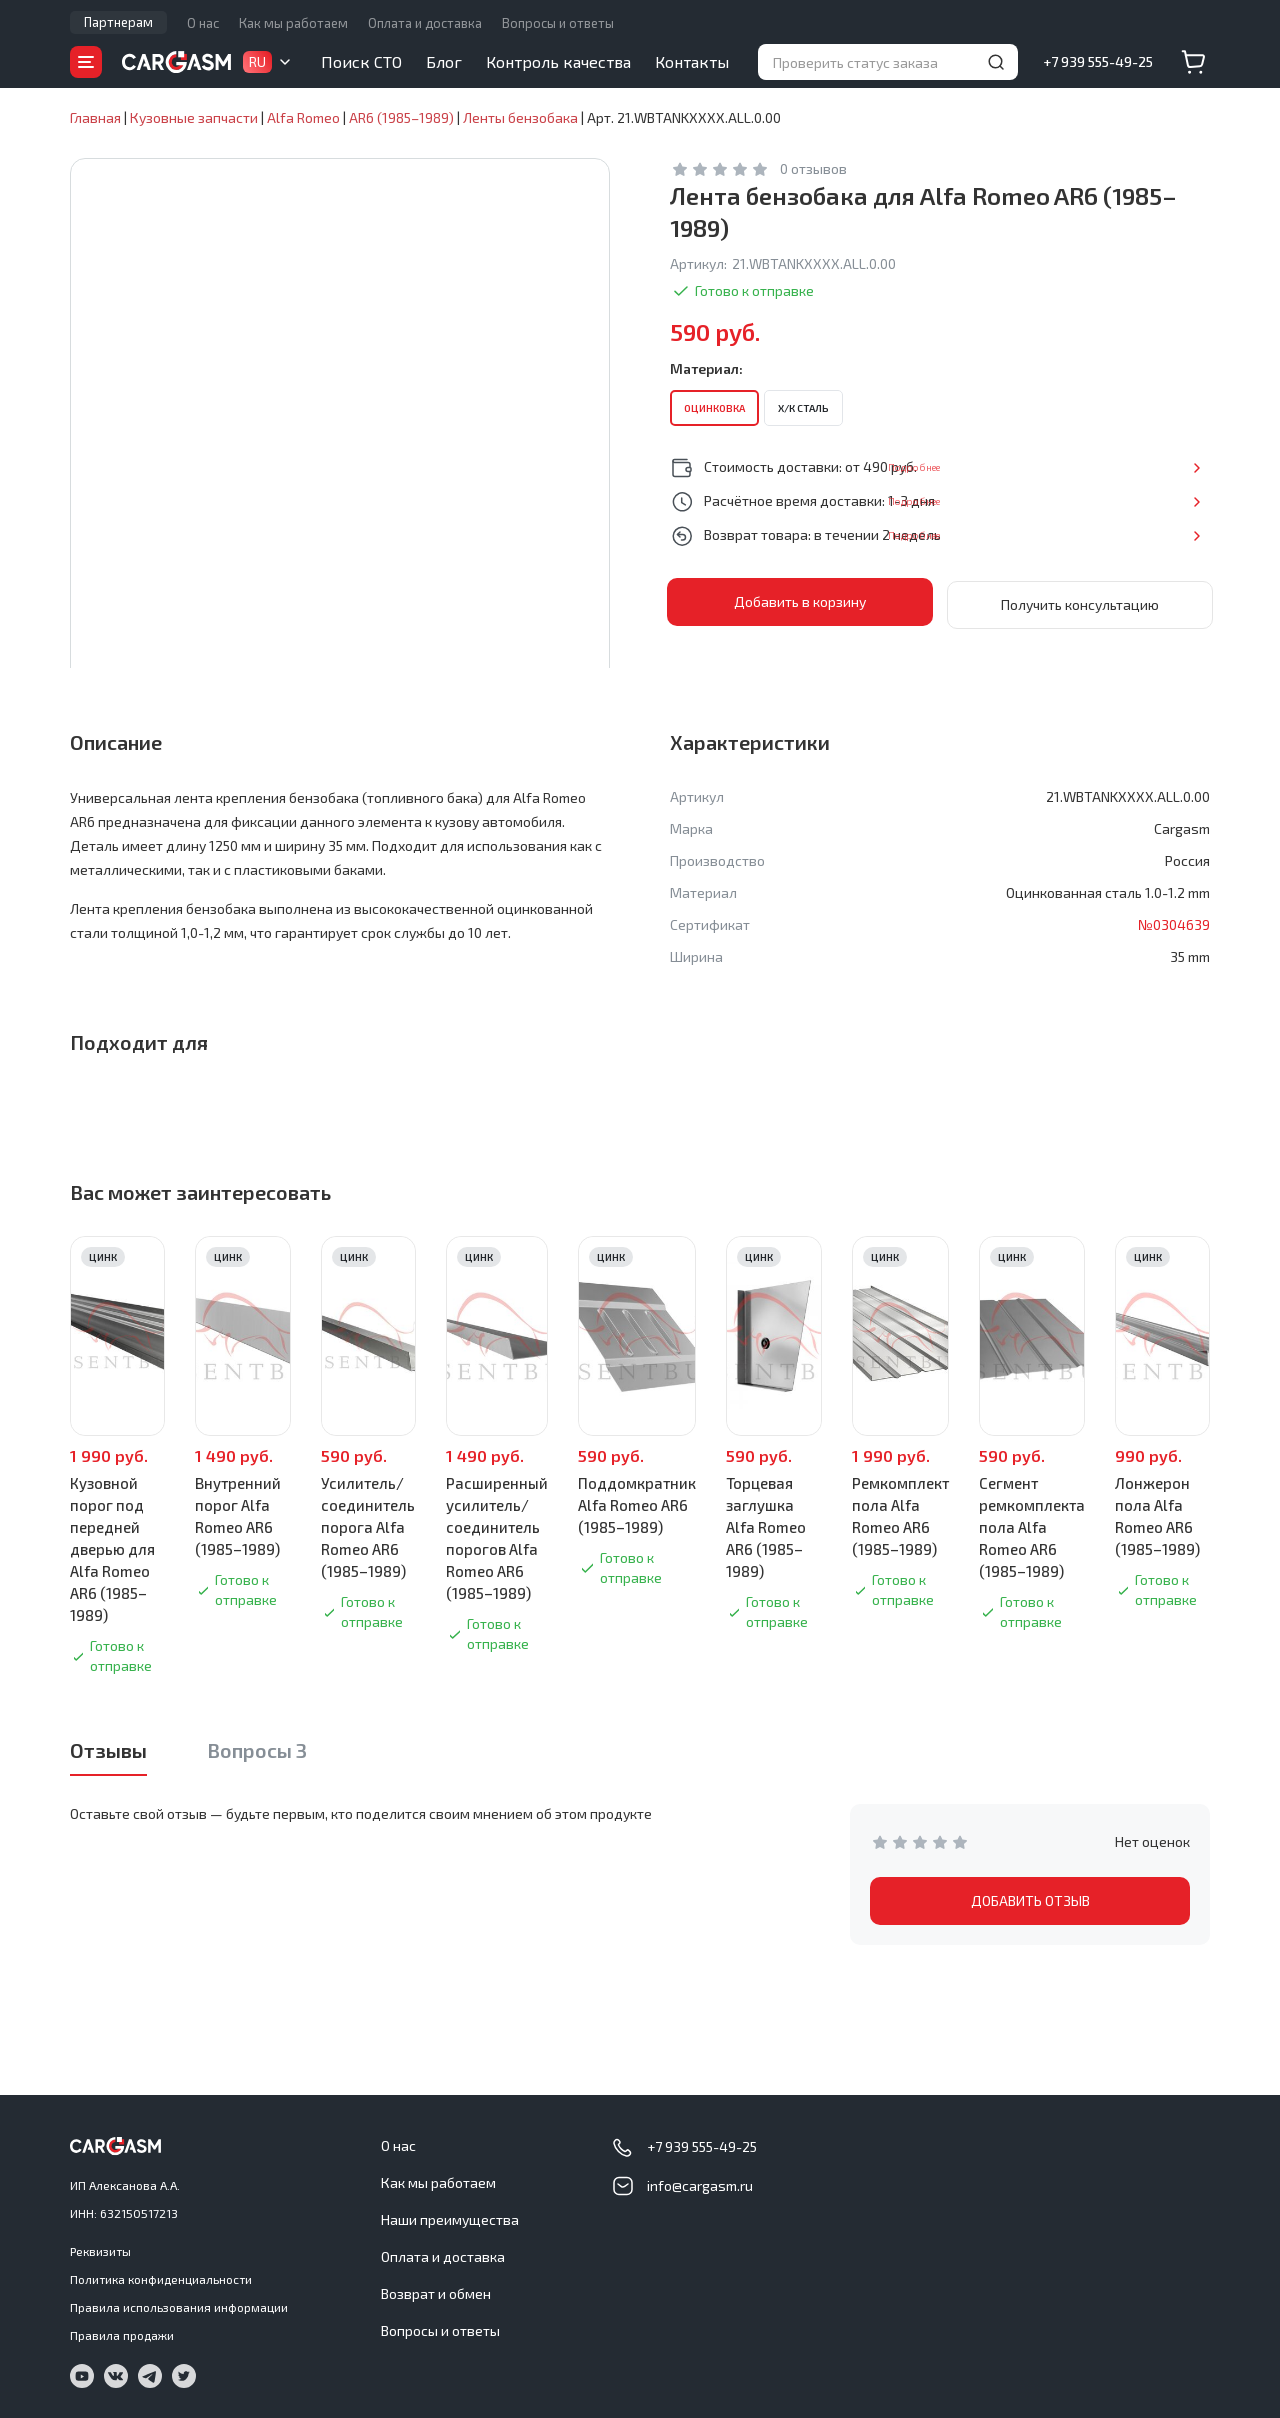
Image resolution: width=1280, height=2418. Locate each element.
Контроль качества (558, 61)
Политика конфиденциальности (161, 2279)
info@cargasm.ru (700, 2185)
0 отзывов (813, 168)
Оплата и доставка (425, 23)
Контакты (692, 61)
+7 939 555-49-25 (1098, 61)
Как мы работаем (293, 23)
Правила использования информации (179, 2307)
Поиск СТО (361, 61)
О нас (203, 23)
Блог (444, 61)
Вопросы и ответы (558, 23)
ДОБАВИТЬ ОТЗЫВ (1030, 1900)
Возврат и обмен (436, 2293)
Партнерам (118, 22)
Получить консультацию (1080, 601)
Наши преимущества (450, 2219)
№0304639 (1174, 924)
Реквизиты (100, 2251)
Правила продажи (122, 2335)
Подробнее (1144, 466)
